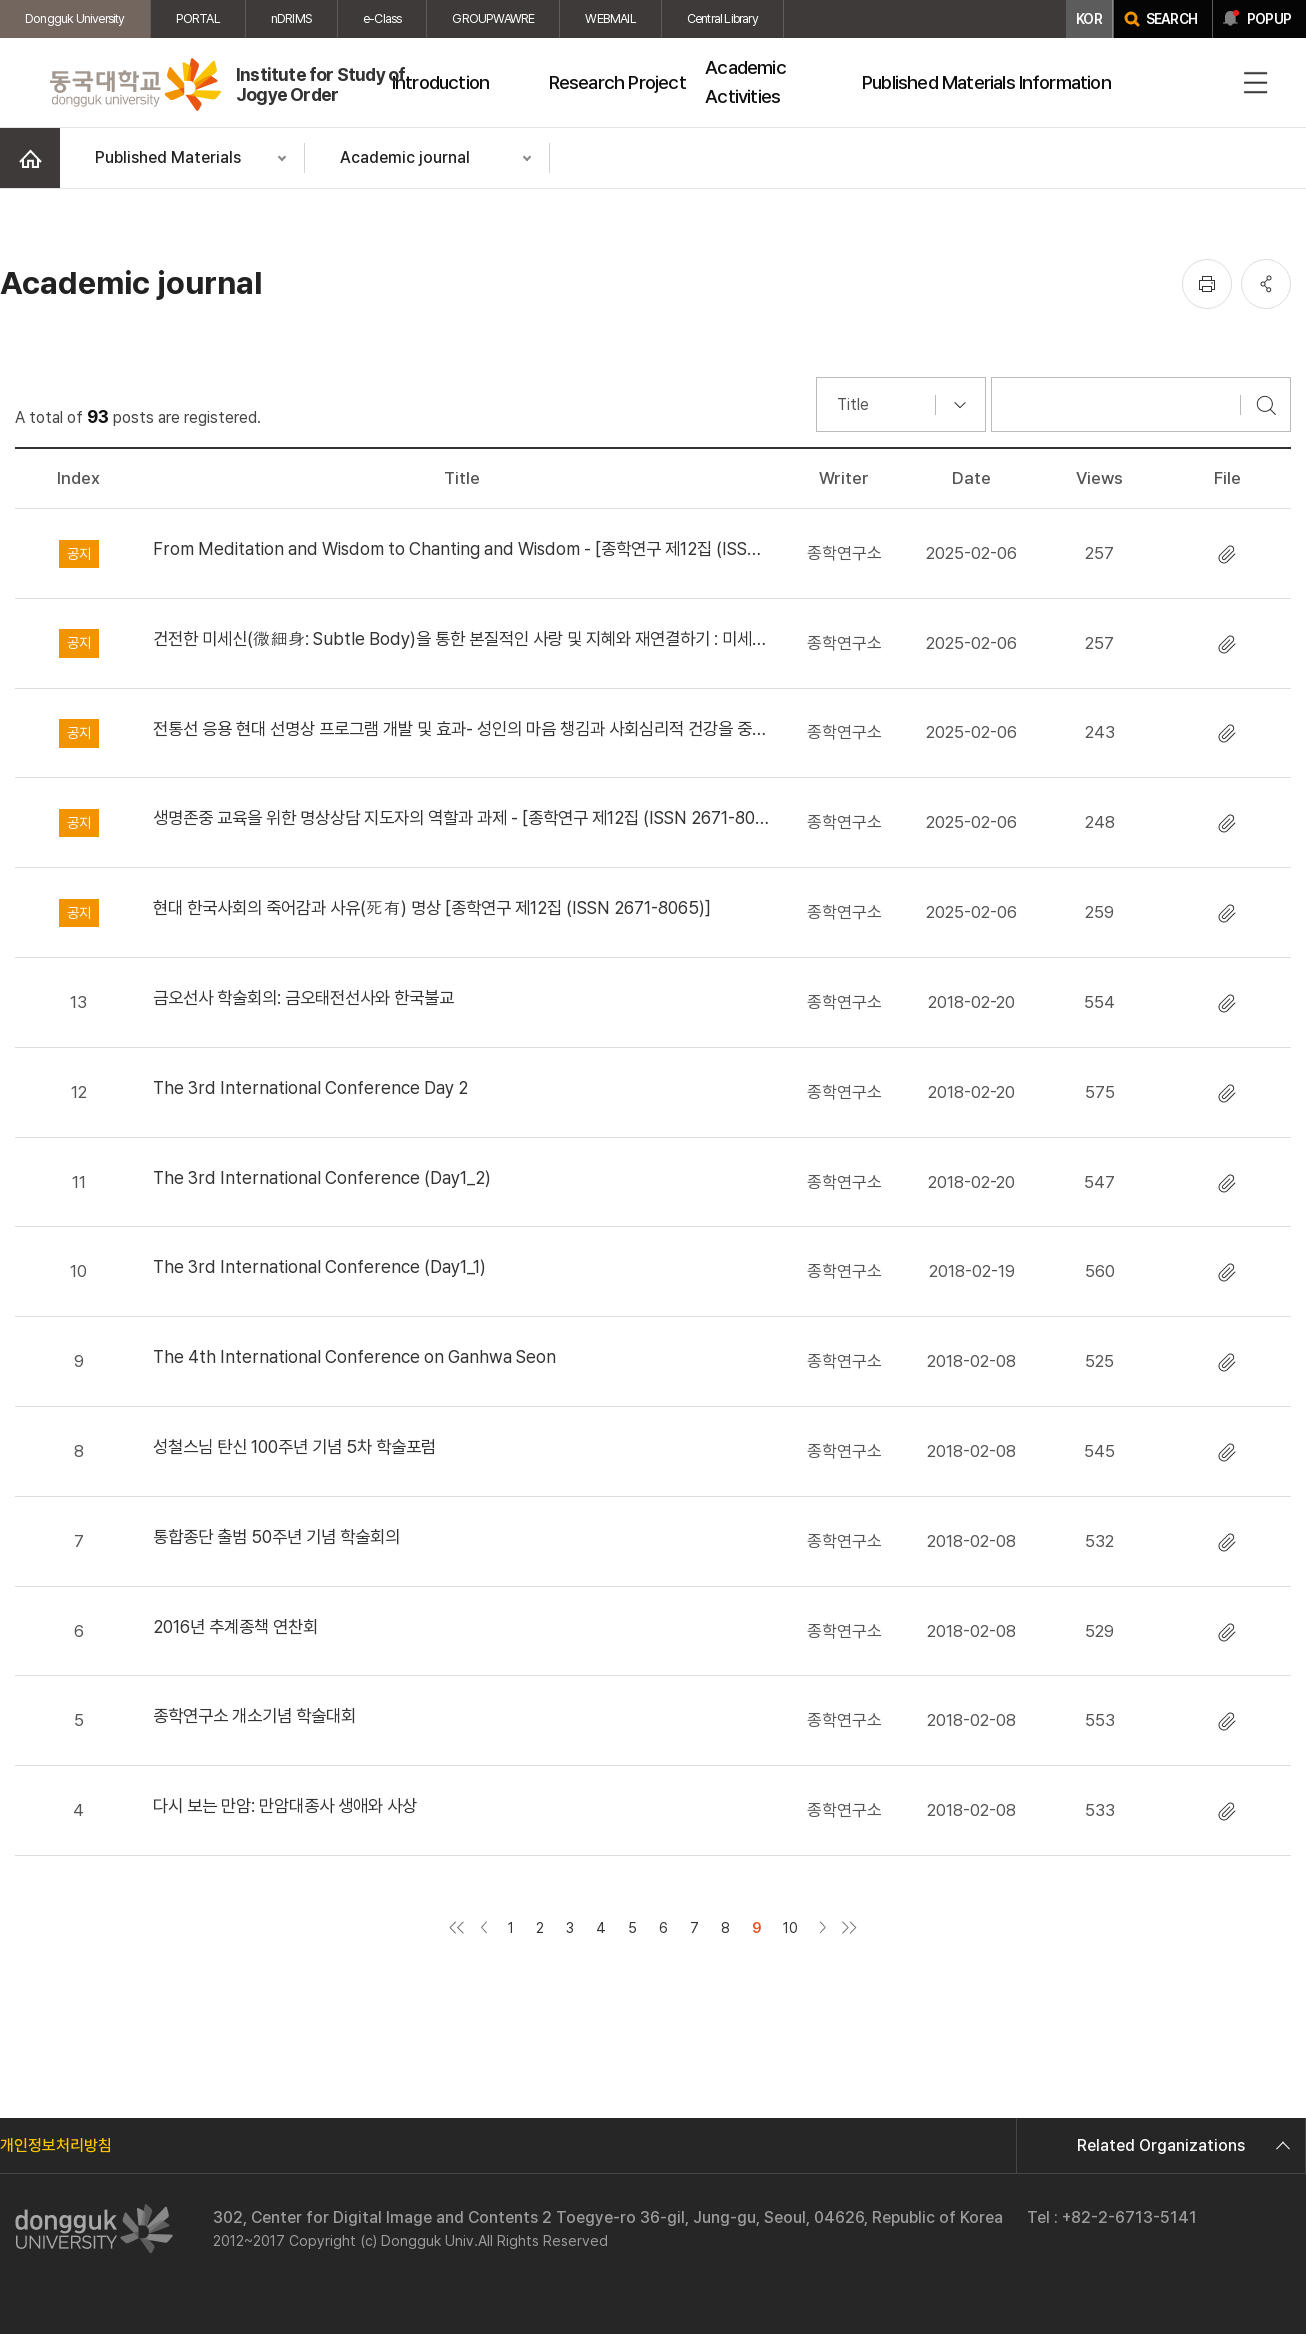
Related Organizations (1181, 2145)
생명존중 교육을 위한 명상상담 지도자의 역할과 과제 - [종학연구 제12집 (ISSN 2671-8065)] (462, 817)
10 (790, 1927)
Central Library (722, 18)
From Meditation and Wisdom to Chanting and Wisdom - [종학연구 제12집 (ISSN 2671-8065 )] (462, 548)
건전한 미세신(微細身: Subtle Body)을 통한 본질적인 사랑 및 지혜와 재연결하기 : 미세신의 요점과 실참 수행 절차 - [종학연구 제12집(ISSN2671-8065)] (462, 638)
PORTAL (198, 18)
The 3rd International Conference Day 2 (310, 1087)
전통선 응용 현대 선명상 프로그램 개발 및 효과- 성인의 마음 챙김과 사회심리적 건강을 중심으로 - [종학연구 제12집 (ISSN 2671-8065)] (462, 728)
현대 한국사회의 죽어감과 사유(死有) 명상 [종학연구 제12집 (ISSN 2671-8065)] (432, 907)
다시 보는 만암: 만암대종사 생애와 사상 (285, 1805)
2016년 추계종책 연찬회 (235, 1626)
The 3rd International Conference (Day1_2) (322, 1177)
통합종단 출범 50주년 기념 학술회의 (276, 1536)
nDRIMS (291, 18)
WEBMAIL (610, 18)
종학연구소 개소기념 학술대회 (254, 1715)
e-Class (382, 18)
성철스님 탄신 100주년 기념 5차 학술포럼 (294, 1446)
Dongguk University (75, 18)
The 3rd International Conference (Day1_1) (319, 1266)
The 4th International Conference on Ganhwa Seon (354, 1356)
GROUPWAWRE (493, 18)
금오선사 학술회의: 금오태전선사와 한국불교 (303, 997)
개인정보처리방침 (56, 2145)
